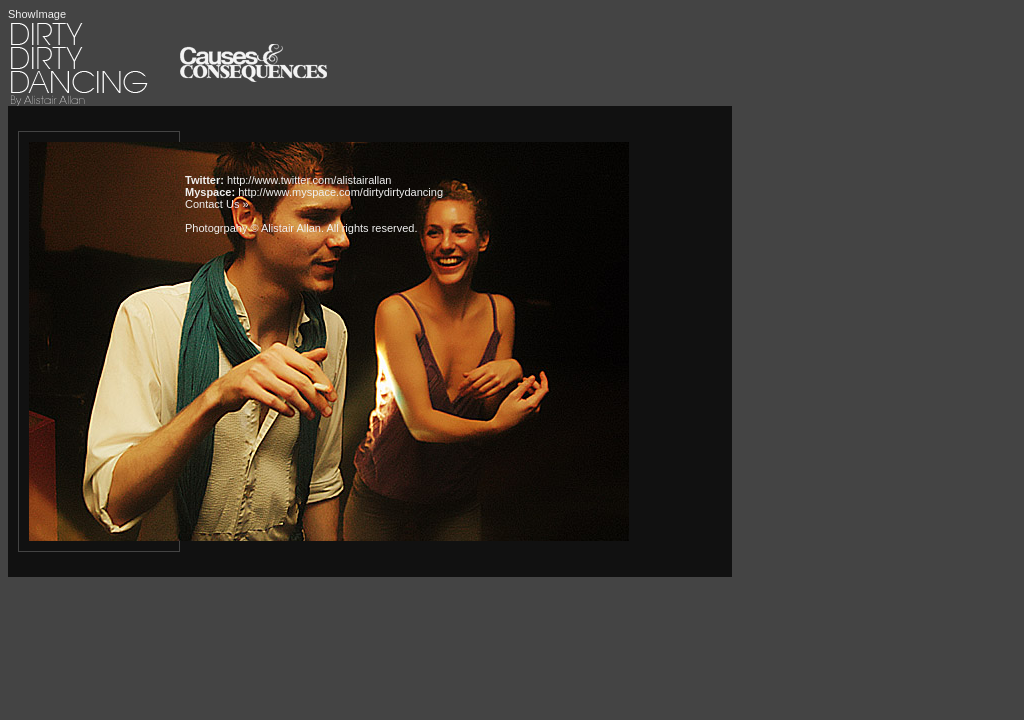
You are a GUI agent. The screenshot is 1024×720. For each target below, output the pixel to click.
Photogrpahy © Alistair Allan (253, 228)
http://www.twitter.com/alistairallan (309, 180)
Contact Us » (217, 204)
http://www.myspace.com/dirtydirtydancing (340, 192)
